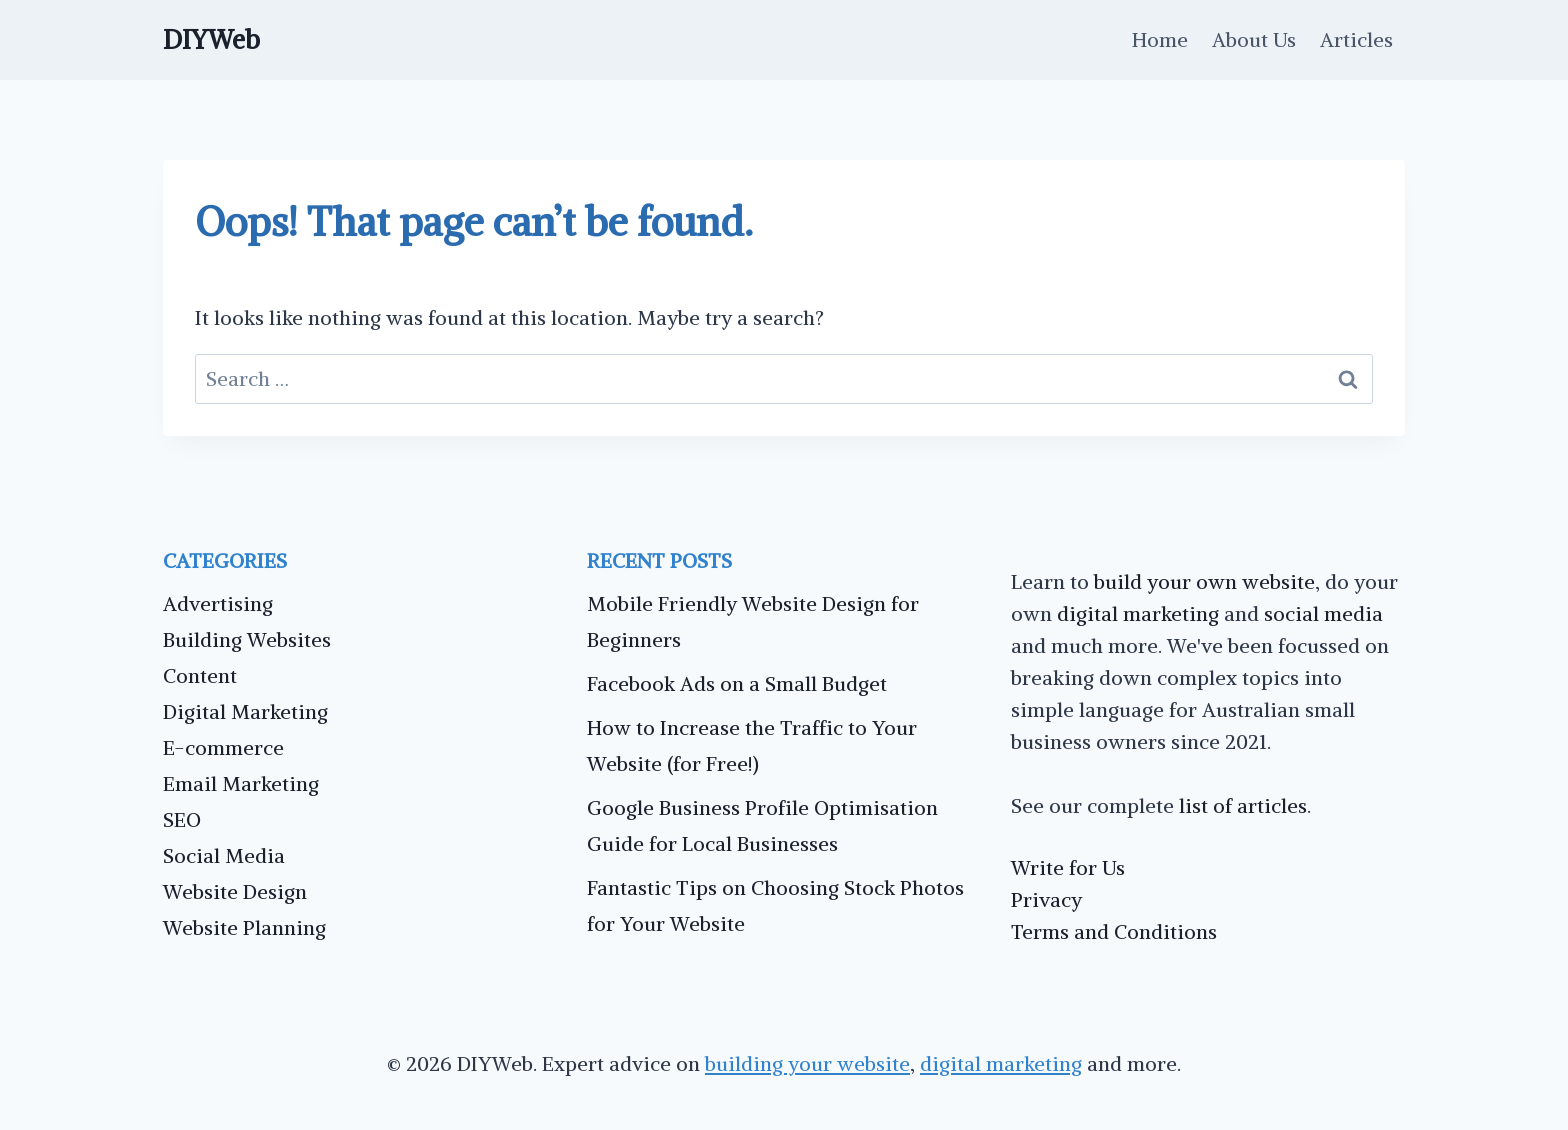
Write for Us (1068, 867)
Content (200, 675)
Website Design (235, 891)
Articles (1356, 39)
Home (1160, 39)
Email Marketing (241, 783)
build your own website (1204, 581)
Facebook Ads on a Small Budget (737, 683)
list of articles (1243, 805)
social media (1323, 613)
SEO (182, 819)
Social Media (224, 855)
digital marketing (1138, 613)
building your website (807, 1063)
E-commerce (223, 747)
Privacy (1046, 899)
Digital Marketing (245, 711)
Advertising (218, 603)
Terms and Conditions (1114, 931)
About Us (1254, 39)
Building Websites (247, 639)
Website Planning (244, 927)
